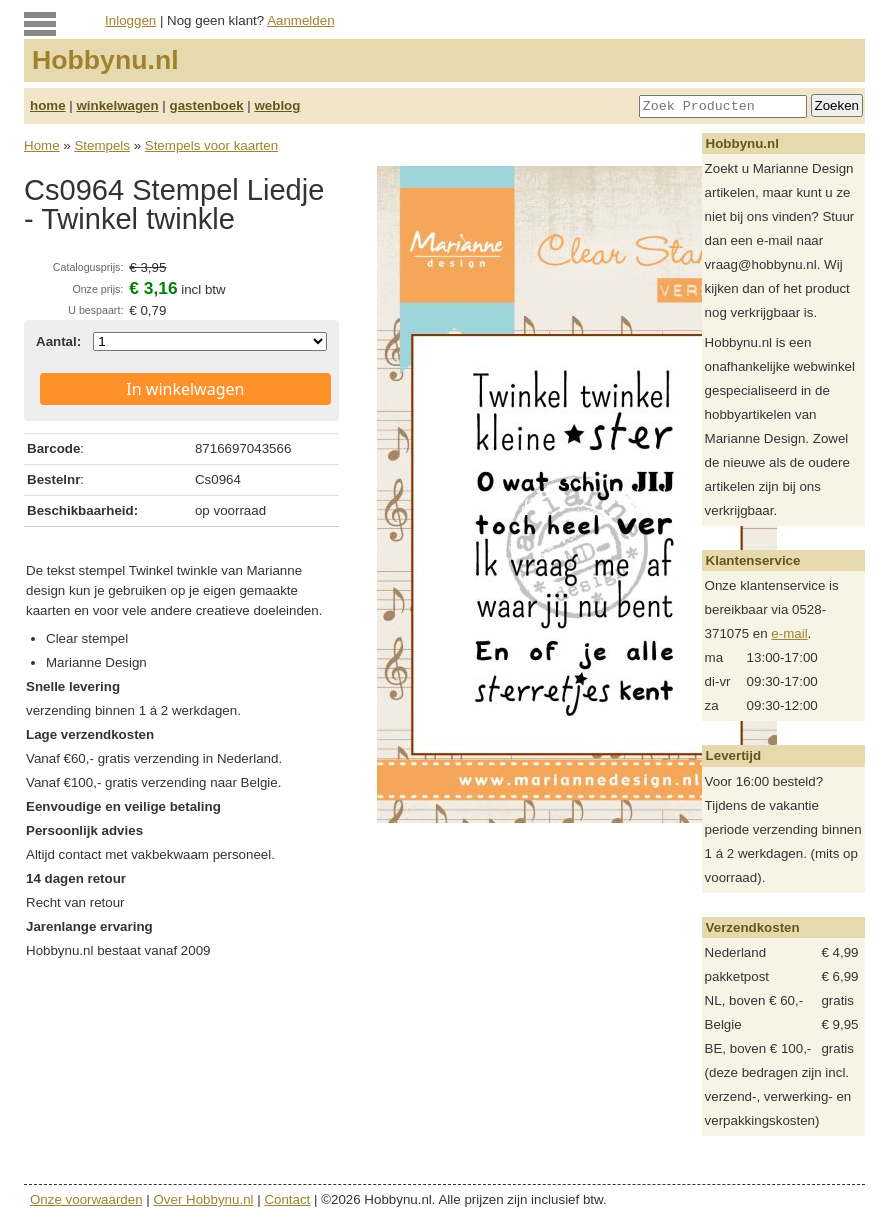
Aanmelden (300, 20)
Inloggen (130, 20)
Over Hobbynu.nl (204, 1199)
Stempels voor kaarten (211, 145)
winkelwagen (117, 105)
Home (42, 145)
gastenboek (207, 105)
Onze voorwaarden (86, 1199)
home (48, 105)
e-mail (789, 633)
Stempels (102, 145)
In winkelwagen (185, 389)
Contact (287, 1199)
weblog (277, 105)
